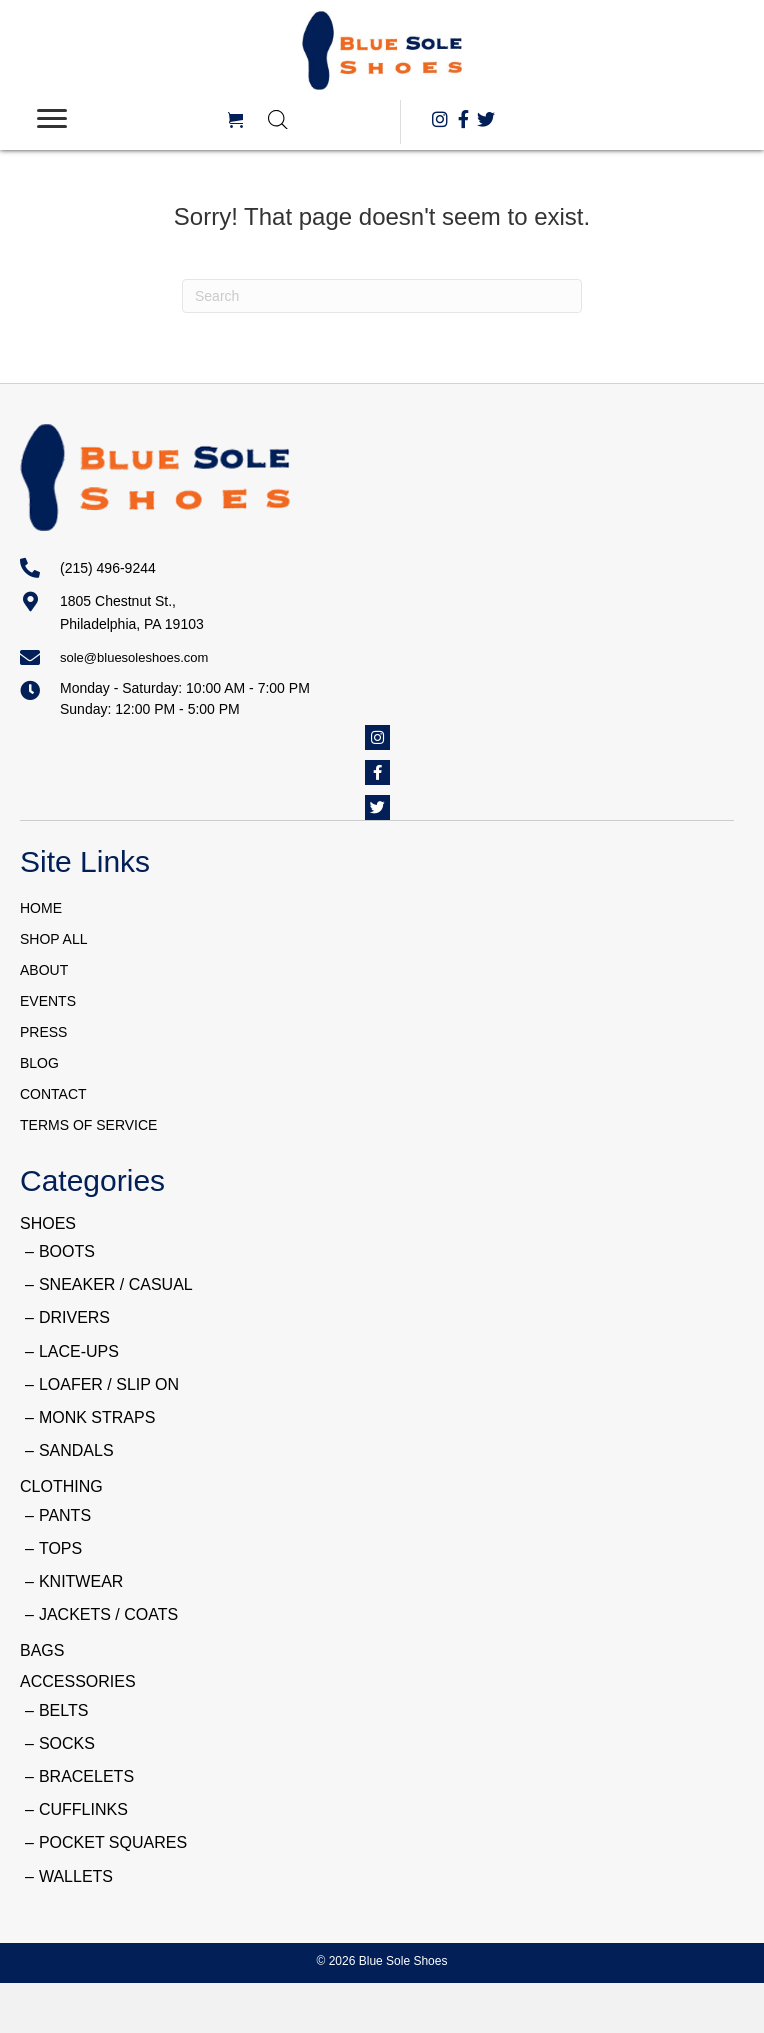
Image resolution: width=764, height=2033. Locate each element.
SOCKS (67, 1743)
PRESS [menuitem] (43, 1032)
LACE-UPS (79, 1351)
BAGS (42, 1650)
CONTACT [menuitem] (53, 1094)
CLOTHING (61, 1486)
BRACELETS (86, 1776)
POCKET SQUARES (113, 1842)
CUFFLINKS (83, 1809)
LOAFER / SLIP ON (109, 1384)
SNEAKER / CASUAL (116, 1284)
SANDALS (76, 1450)
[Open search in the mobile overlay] (324, 119)
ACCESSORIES (78, 1681)
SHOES (48, 1223)
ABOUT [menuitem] (44, 970)
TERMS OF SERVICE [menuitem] (88, 1125)
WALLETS (76, 1876)
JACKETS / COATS (108, 1614)
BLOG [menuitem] (39, 1063)
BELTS (64, 1710)
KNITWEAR (81, 1581)
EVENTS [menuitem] (48, 1001)
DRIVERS (74, 1317)
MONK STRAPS (97, 1417)
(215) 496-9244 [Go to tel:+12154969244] (108, 568)
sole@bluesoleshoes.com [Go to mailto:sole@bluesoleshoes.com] (134, 657)
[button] (440, 119)
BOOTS (67, 1251)
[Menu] (52, 119)
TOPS (60, 1548)
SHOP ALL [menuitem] (53, 939)
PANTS (65, 1515)
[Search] (382, 296)
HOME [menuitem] (41, 908)
